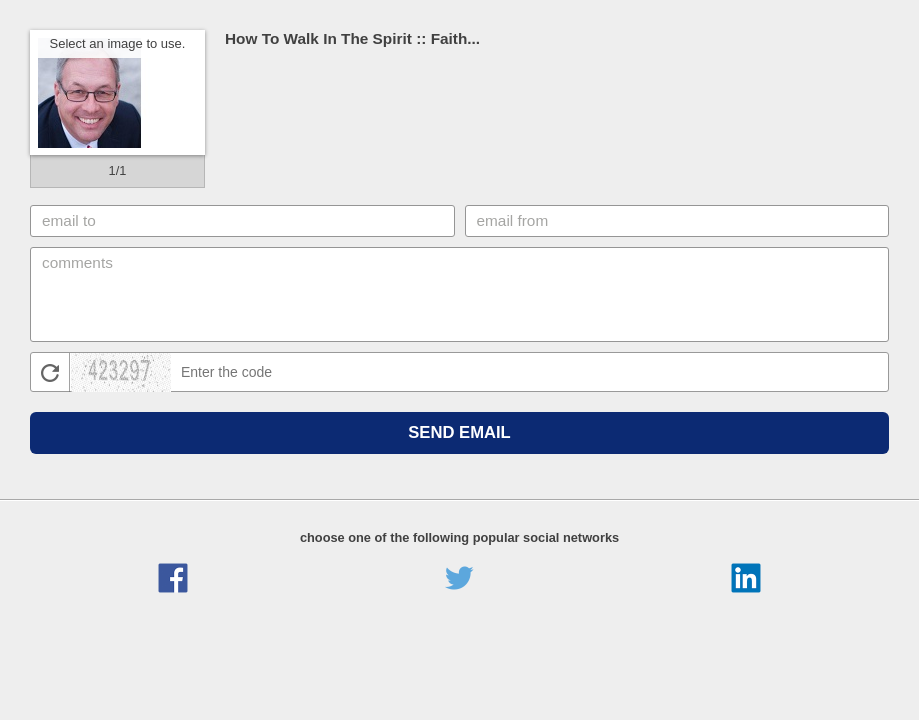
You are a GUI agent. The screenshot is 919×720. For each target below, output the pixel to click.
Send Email (459, 432)
